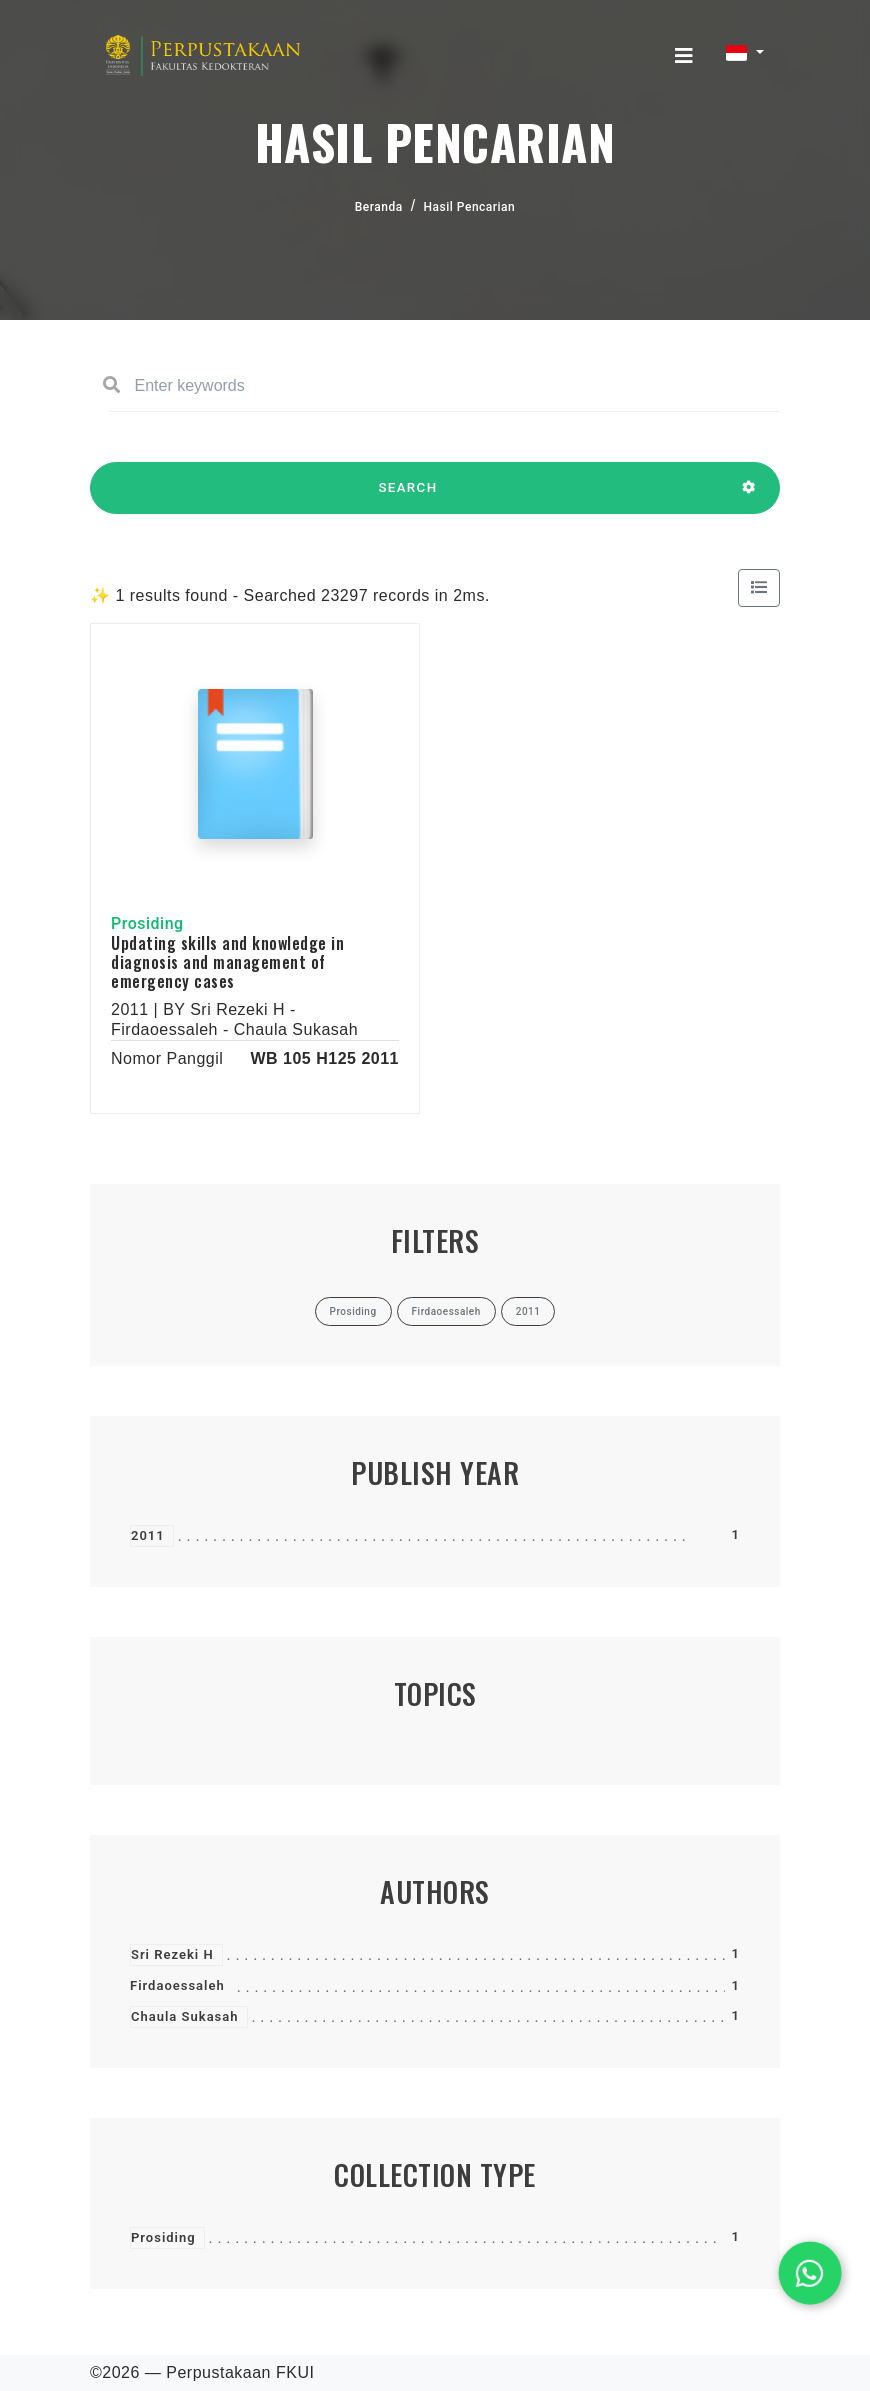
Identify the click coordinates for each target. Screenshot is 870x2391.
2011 (148, 1535)
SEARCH (408, 497)
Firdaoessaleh (177, 1985)
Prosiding (163, 2237)
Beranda (379, 207)
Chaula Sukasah (185, 2016)
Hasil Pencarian (470, 207)
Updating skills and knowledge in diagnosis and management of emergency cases (227, 962)
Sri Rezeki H (172, 1954)
